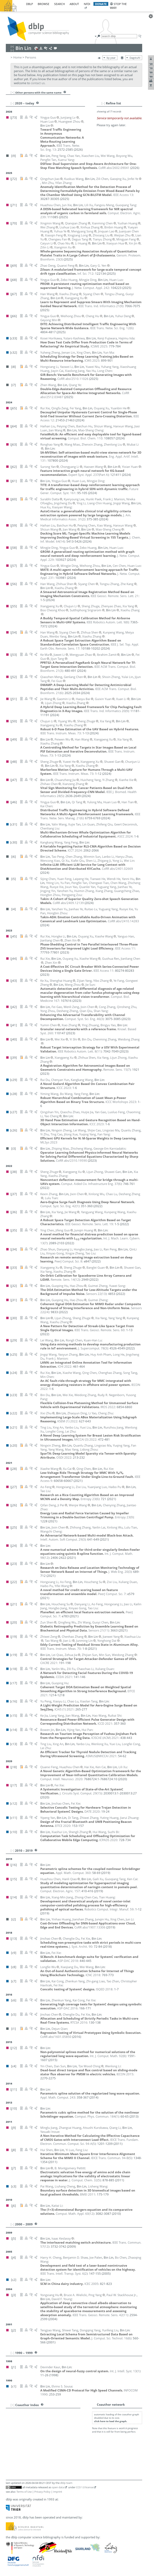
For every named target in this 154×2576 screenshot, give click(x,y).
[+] (12, 92)
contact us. (38, 83)
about (74, 4)
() (100, 306)
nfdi (87, 4)
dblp (29, 4)
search (59, 4)
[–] (103, 103)
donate (101, 4)
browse (43, 4)
